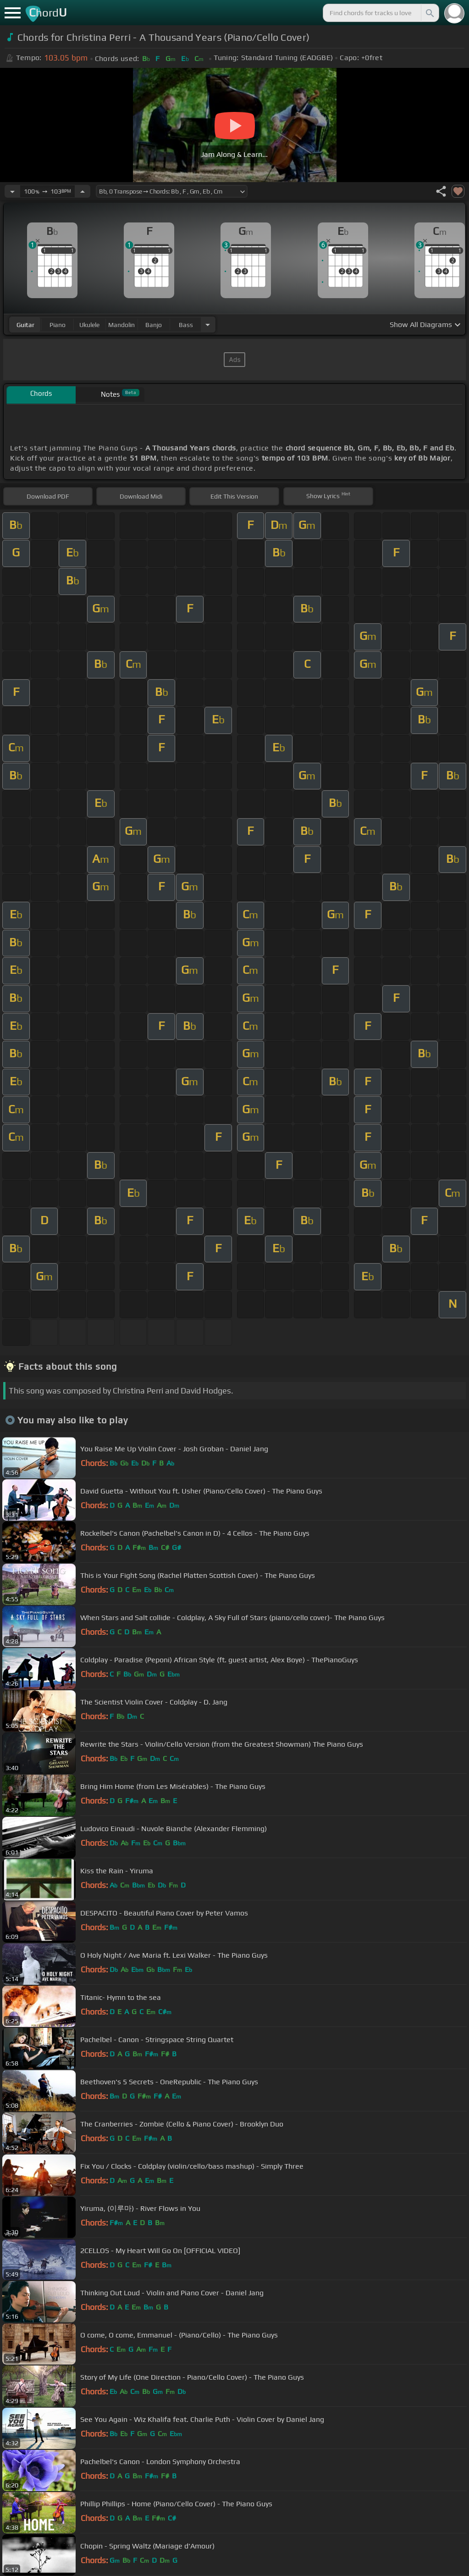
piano (58, 324)
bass (186, 324)
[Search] (429, 13)
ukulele (89, 324)
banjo (153, 324)
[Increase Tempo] (82, 191)
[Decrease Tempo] (12, 191)
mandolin (121, 324)
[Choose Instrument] (208, 324)
